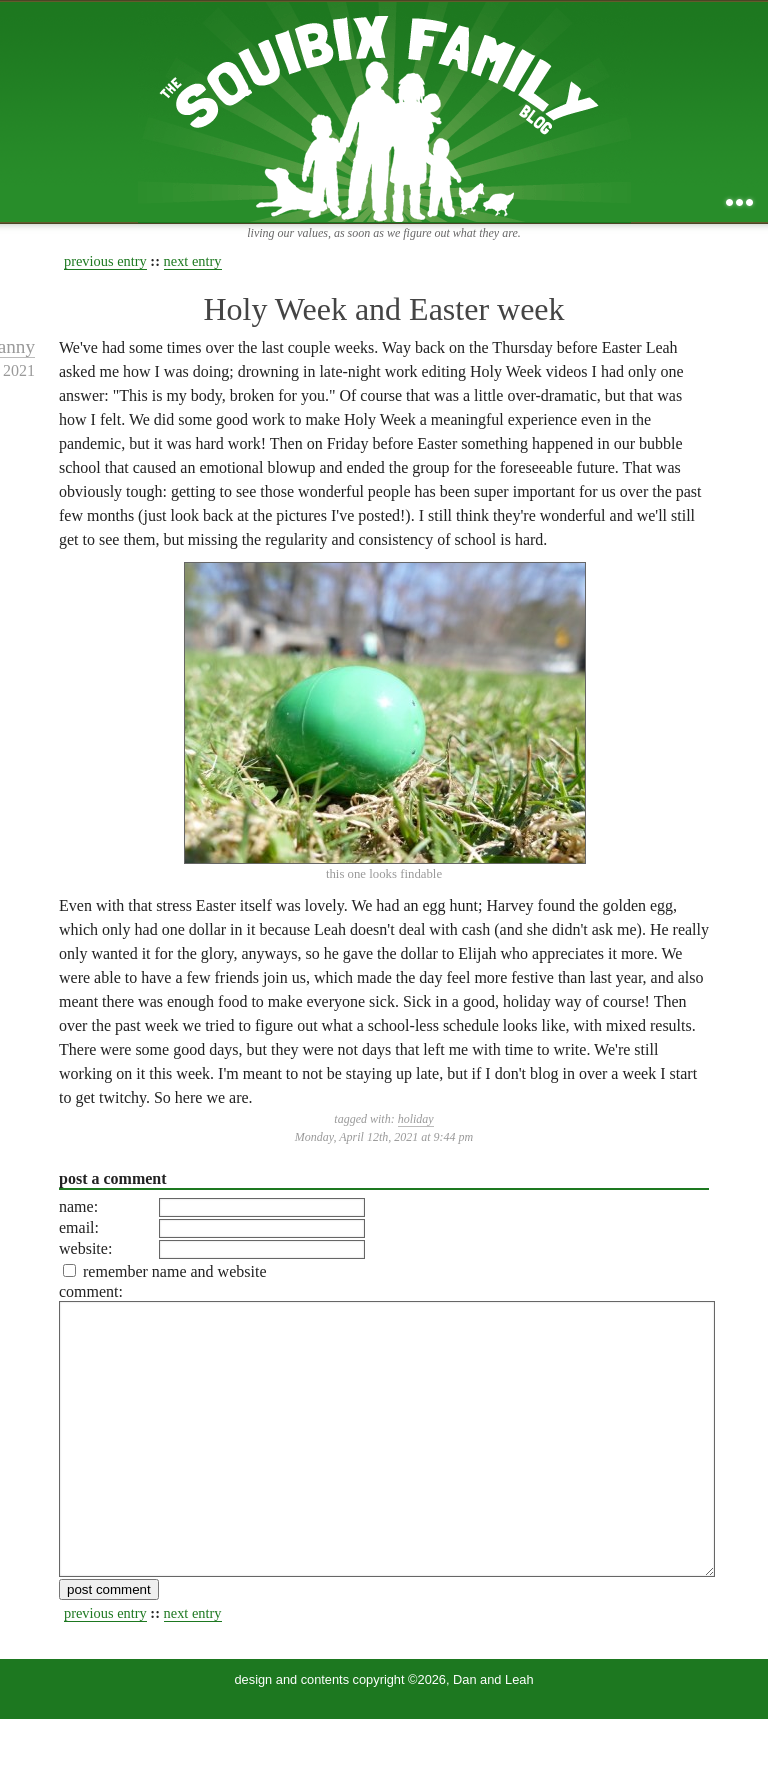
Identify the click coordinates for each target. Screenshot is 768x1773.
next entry (193, 261)
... (739, 202)
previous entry (105, 261)
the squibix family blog (384, 111)
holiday (416, 1119)
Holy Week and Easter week (383, 309)
